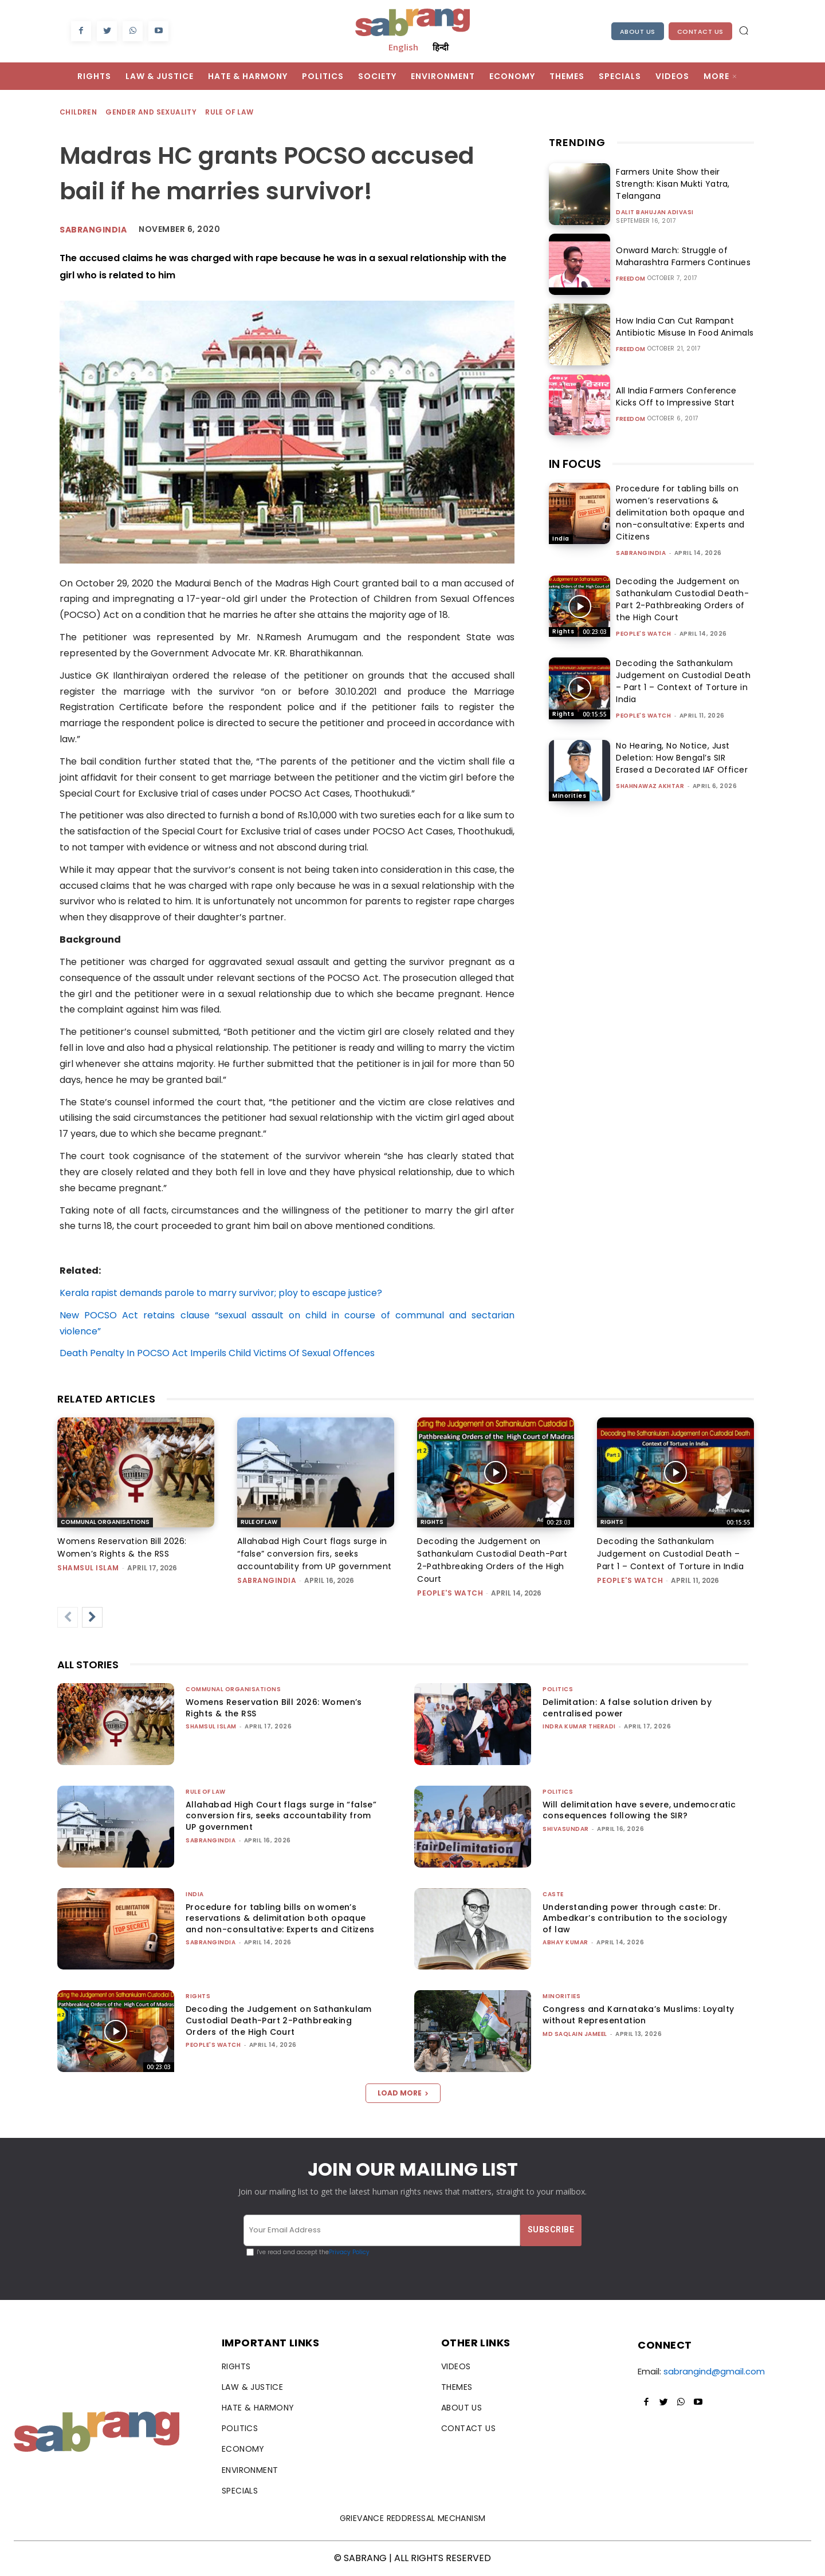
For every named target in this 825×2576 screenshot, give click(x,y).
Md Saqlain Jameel (575, 2034)
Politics (558, 1689)
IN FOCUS (575, 464)
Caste (553, 1894)
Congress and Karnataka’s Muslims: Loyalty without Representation (638, 2014)
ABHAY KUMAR (565, 1942)
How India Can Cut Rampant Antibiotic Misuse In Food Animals (682, 326)
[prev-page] (67, 1617)
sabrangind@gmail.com (714, 2371)
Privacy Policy (349, 2252)
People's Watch (643, 633)
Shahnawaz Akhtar (650, 786)
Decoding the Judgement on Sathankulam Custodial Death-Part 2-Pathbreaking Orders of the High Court (682, 599)
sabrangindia (641, 553)
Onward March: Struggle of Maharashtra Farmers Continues (680, 256)
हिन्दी (441, 47)
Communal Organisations (105, 1522)
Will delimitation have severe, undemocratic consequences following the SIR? (639, 1810)
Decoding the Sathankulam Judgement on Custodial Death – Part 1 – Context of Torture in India (683, 681)
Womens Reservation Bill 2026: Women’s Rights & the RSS (274, 1707)
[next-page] (92, 1617)
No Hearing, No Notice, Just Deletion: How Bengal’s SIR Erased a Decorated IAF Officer (682, 757)
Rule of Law (230, 112)
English (403, 47)
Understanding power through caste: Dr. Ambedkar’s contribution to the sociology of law (635, 1918)
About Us (637, 31)
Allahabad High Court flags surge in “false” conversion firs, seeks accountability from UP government (314, 1553)
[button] (743, 30)
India (560, 538)
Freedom (631, 279)
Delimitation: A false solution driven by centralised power (627, 1707)
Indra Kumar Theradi (579, 1726)
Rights (563, 631)
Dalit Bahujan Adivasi (655, 212)
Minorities (569, 795)
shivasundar (566, 1829)
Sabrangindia (93, 229)
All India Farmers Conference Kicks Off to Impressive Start (684, 396)
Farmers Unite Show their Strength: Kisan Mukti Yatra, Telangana (670, 184)
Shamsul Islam (88, 1568)
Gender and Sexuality (151, 112)
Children (78, 112)
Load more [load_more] (403, 2093)
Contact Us (700, 31)
